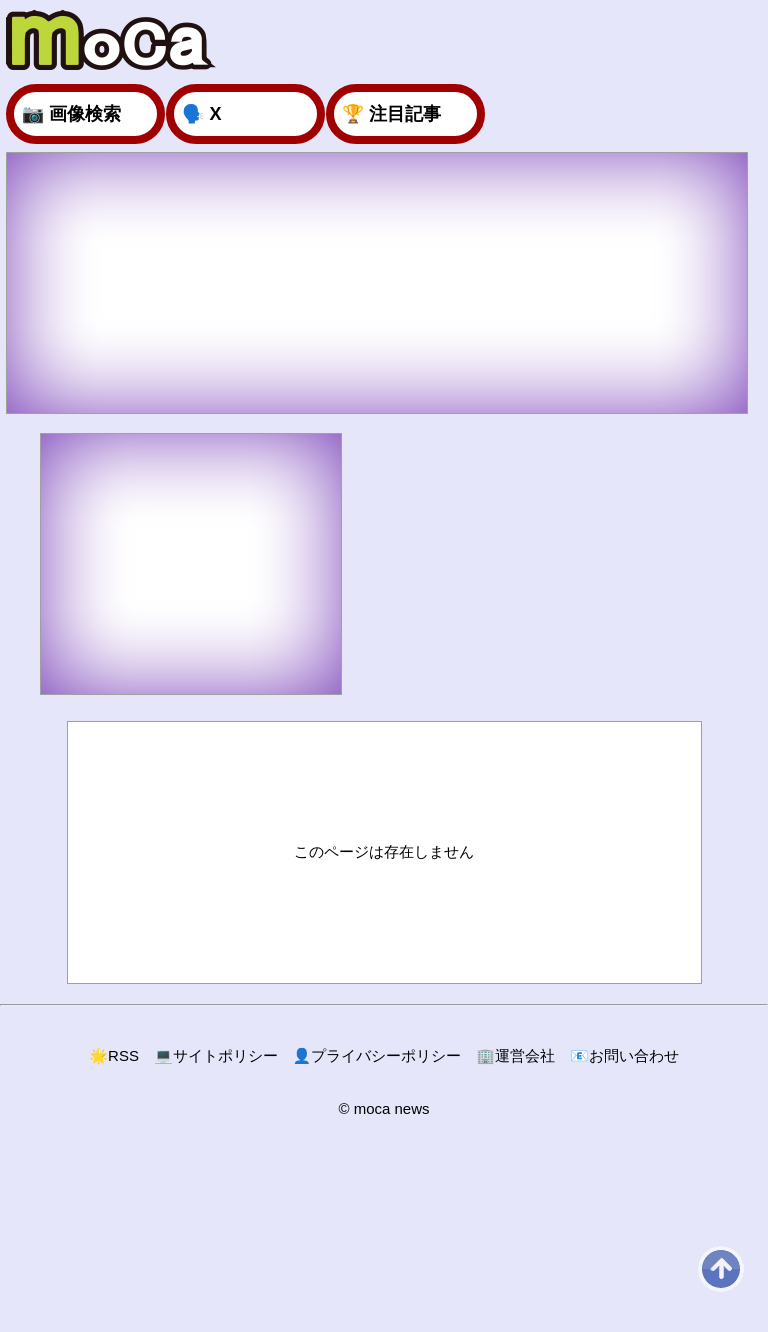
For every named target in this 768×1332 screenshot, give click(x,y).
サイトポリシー (216, 1055)
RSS (114, 1055)
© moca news (383, 1108)
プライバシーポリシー (377, 1055)
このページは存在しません (384, 851)
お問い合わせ (624, 1055)
